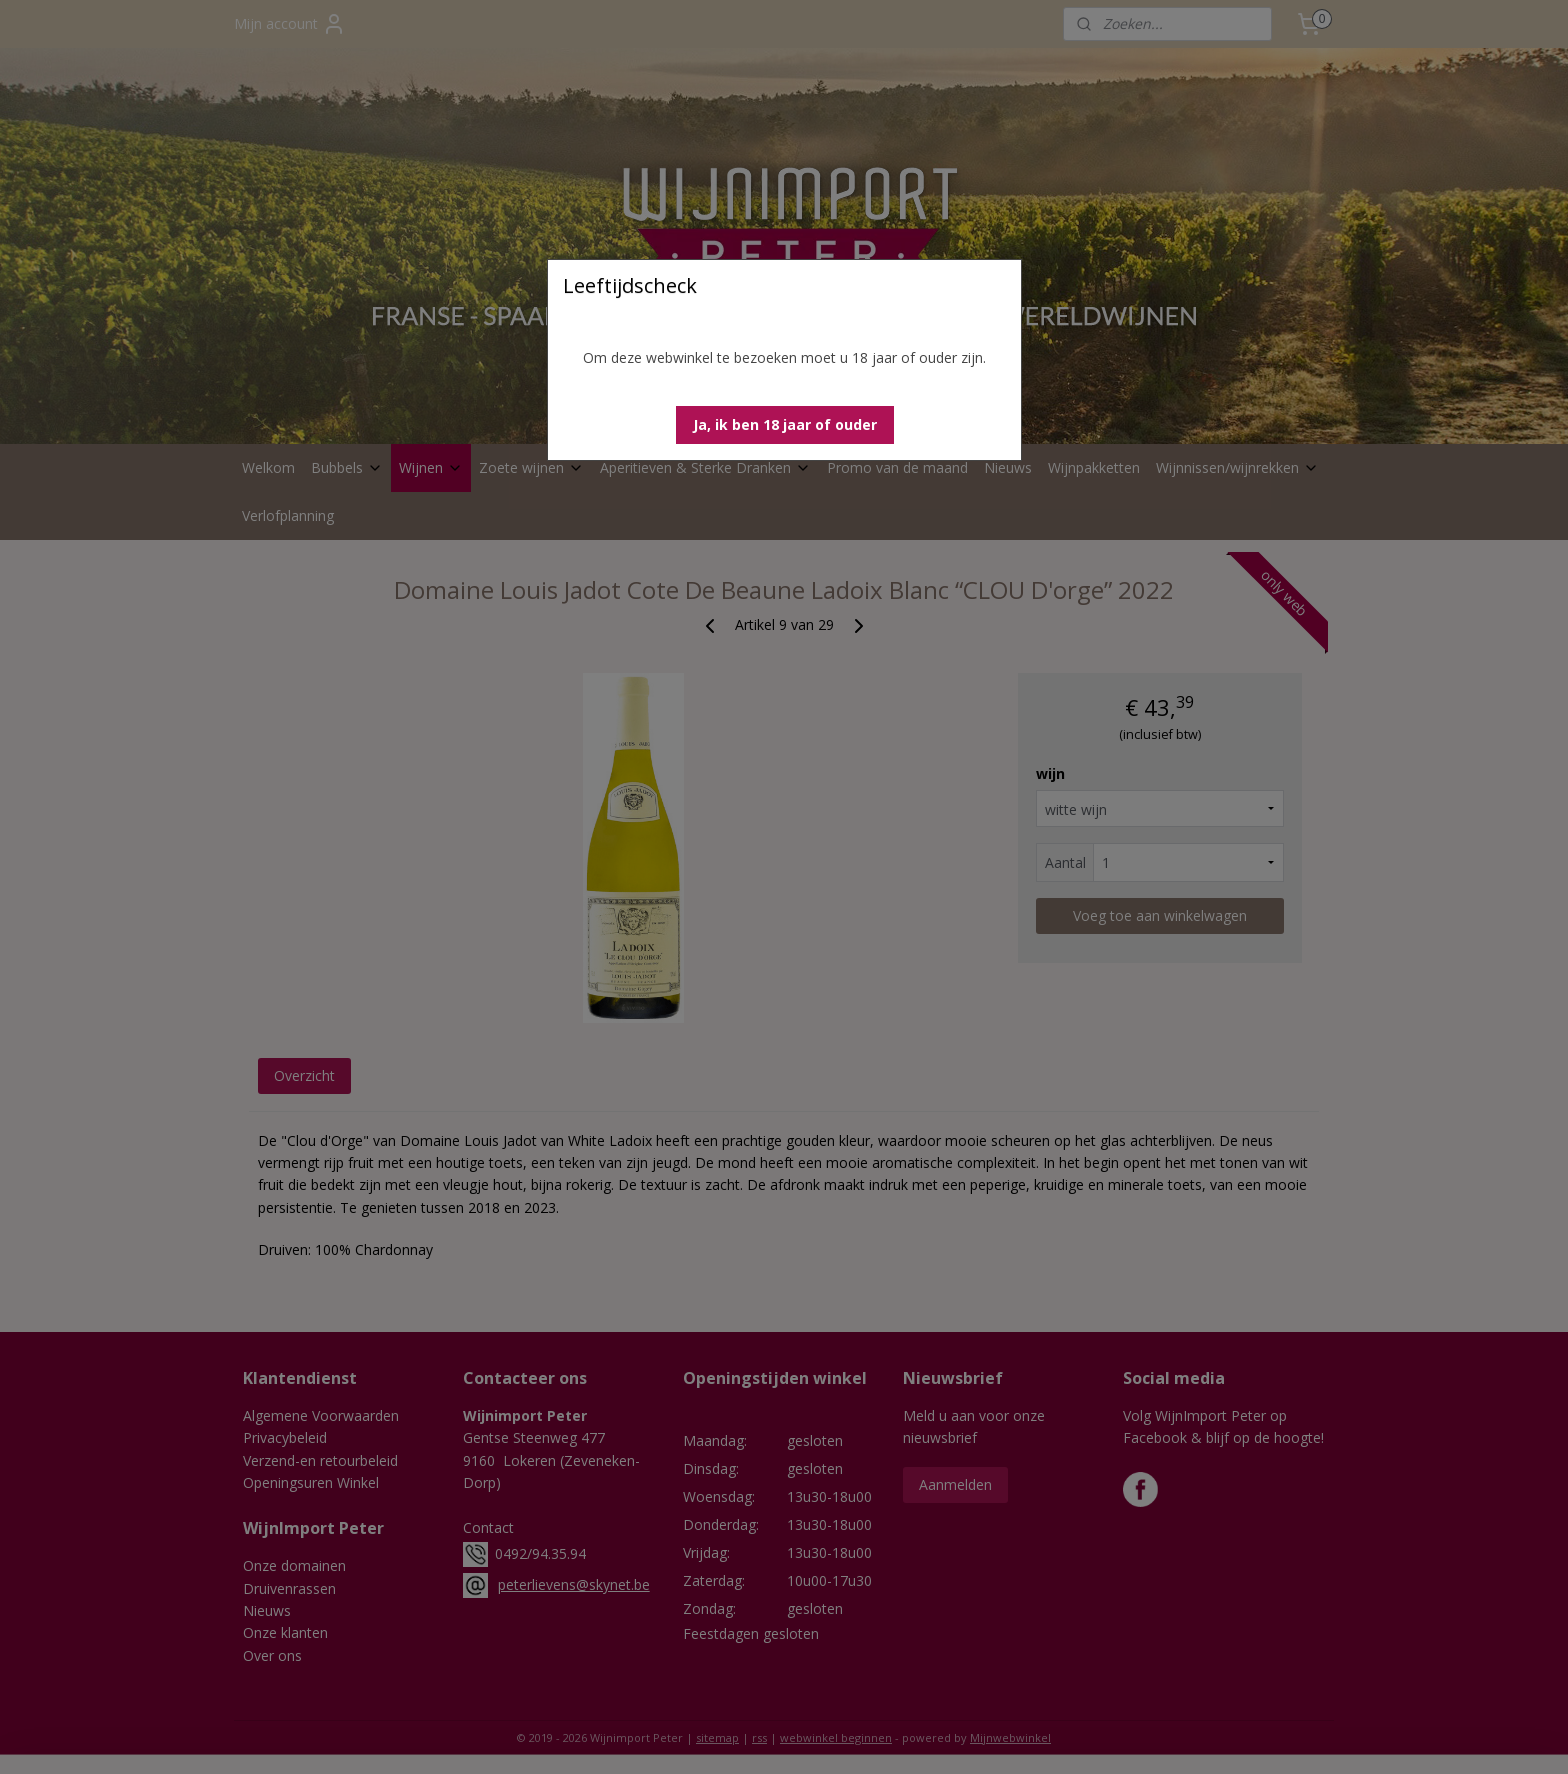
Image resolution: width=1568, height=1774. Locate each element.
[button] (785, 425)
